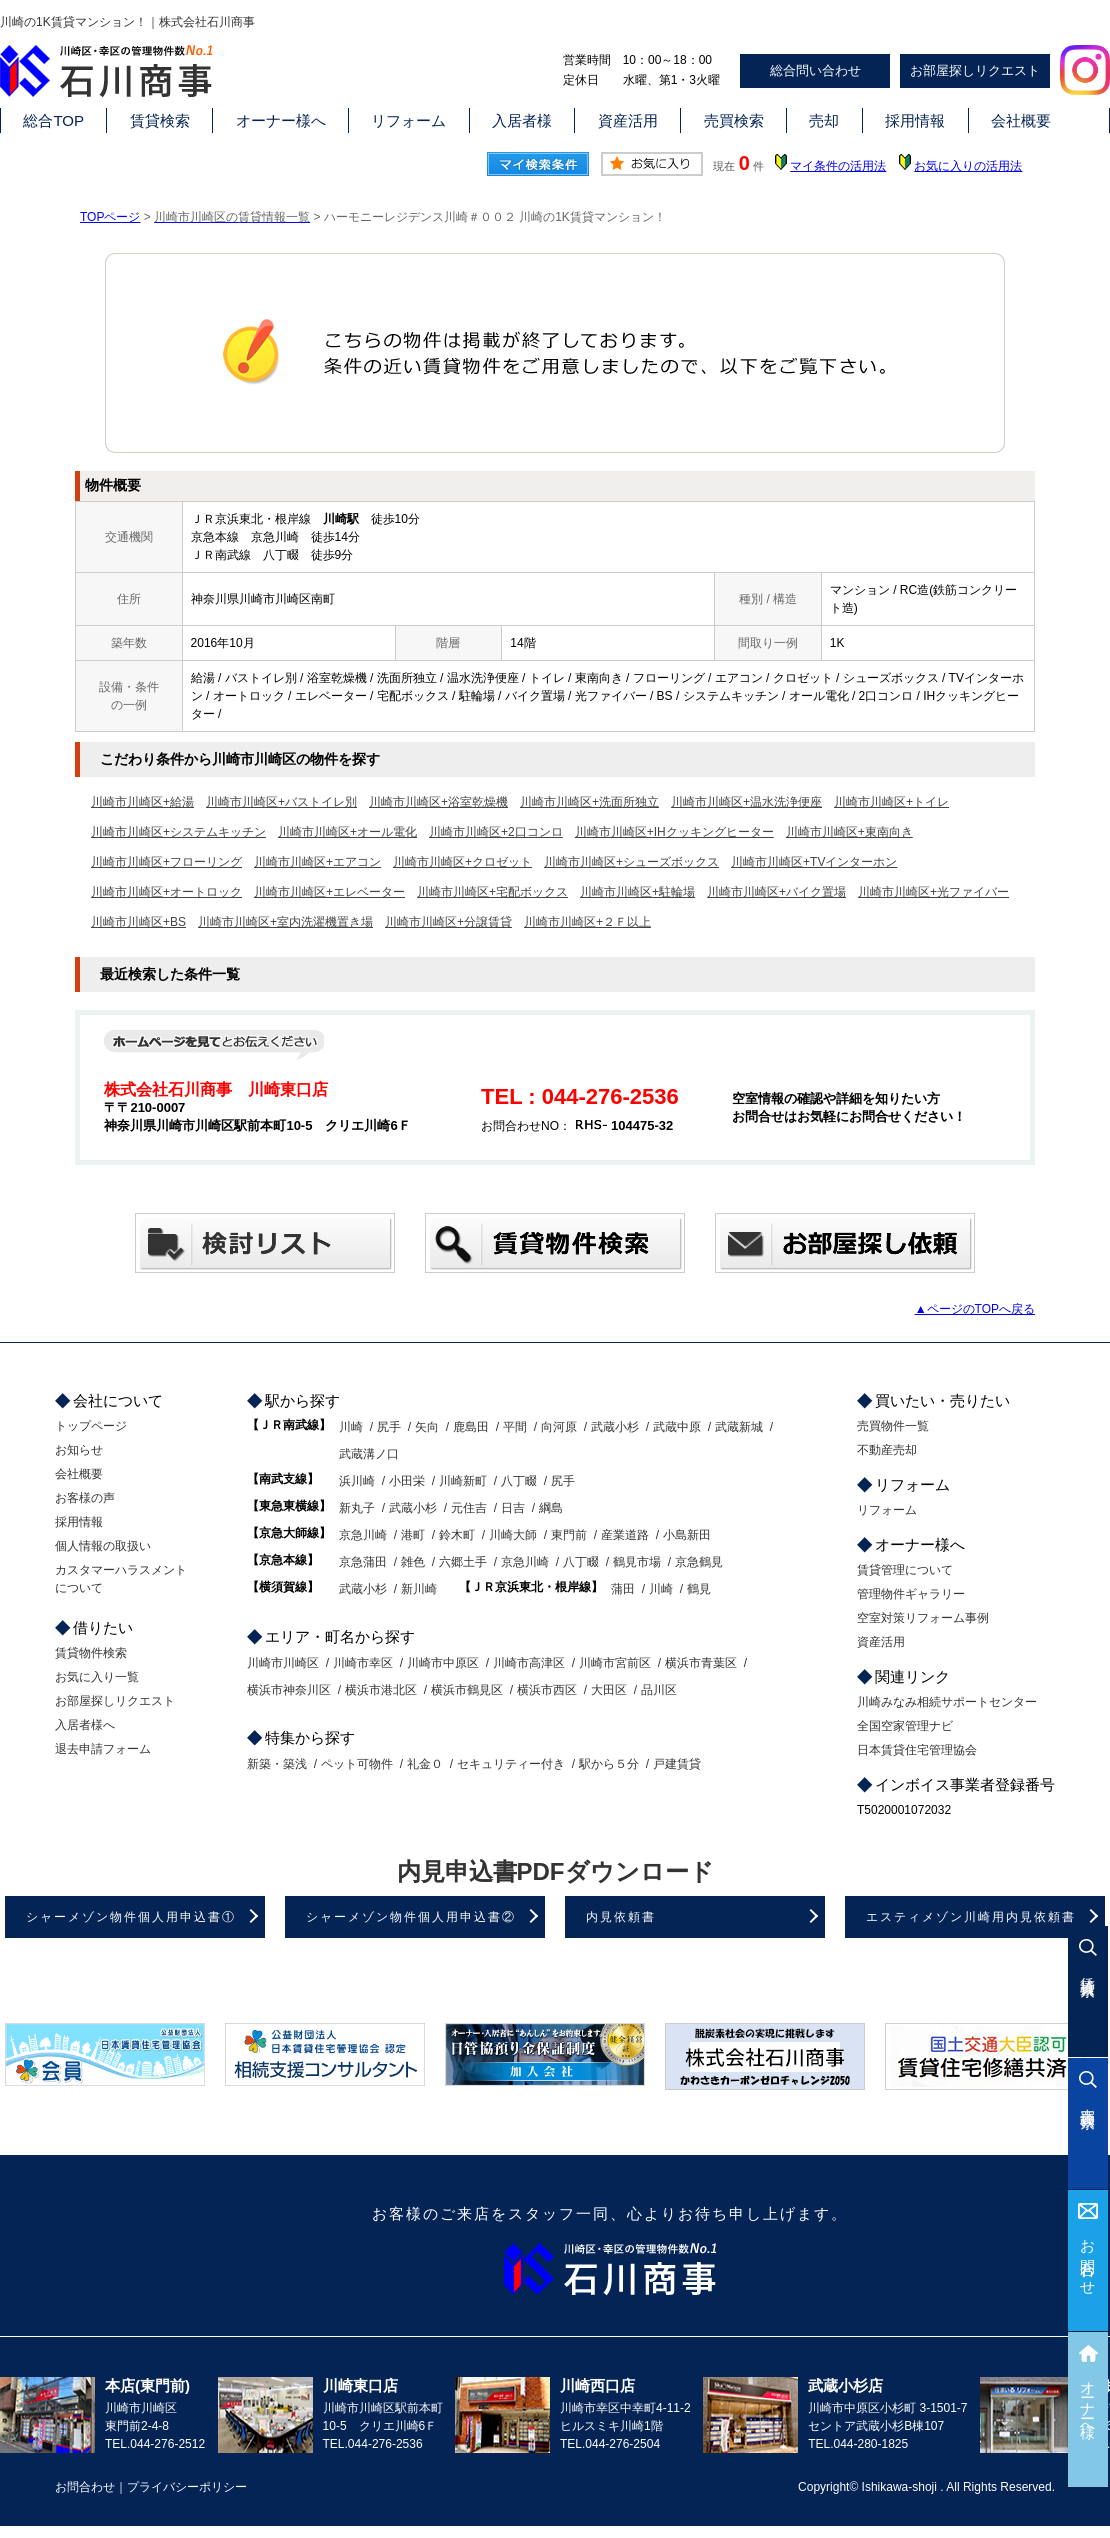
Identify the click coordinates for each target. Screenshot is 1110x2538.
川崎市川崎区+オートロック (166, 892)
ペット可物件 (357, 1764)
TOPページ (110, 217)
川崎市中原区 (443, 1663)
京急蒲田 (363, 1562)
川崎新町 (463, 1481)
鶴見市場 (637, 1562)
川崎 (351, 1427)
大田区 (609, 1690)
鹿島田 (471, 1427)
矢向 (427, 1427)
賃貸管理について (905, 1570)
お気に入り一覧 (97, 1677)
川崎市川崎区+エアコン (317, 862)
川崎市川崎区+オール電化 (347, 832)
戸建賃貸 (677, 1764)
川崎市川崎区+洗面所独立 (589, 802)
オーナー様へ (281, 120)
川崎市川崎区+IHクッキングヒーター (674, 832)
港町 (413, 1535)
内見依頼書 (621, 1917)
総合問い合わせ (815, 70)
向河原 (559, 1427)
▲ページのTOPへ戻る (975, 1309)
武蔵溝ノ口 (369, 1454)
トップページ (91, 1426)
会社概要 (1021, 120)
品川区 (659, 1690)
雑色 (413, 1562)
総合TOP (53, 120)
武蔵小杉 (615, 1427)
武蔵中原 (677, 1427)
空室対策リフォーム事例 (923, 1618)
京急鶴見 (699, 1562)
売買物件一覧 (893, 1426)
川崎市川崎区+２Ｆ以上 (587, 922)
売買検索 (734, 120)
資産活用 (628, 120)
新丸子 (357, 1508)
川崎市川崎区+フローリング (166, 862)
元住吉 (469, 1508)
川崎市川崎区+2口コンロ (496, 832)
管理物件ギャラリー (911, 1594)
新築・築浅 (277, 1764)
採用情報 (915, 120)
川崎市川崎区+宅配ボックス (492, 892)
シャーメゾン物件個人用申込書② (411, 1917)
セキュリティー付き (511, 1764)
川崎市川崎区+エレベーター (329, 892)
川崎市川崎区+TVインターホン (814, 862)
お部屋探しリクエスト (975, 70)
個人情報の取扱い (103, 1546)
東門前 (569, 1535)
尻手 (389, 1427)
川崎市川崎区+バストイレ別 (281, 802)
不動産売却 (887, 1450)
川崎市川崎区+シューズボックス (631, 862)
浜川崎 (357, 1481)
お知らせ (79, 1450)
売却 (824, 120)
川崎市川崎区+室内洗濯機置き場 (285, 922)
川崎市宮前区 (615, 1663)
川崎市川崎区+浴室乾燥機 (438, 802)
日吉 (513, 1508)
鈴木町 (457, 1535)
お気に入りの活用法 (968, 166)
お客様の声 (85, 1498)
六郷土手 (463, 1562)
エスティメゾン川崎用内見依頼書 (971, 1917)
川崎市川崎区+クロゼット (462, 862)
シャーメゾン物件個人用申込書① (131, 1917)
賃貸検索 (160, 120)
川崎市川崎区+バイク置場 (776, 892)
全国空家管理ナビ (905, 1726)
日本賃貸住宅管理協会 (917, 1750)
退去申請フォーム (103, 1749)
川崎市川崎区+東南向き (849, 832)
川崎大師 (513, 1535)
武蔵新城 (739, 1427)
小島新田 (687, 1535)
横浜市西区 (547, 1690)
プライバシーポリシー (187, 2487)
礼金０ (425, 1764)
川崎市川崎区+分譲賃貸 (448, 922)
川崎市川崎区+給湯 (142, 802)
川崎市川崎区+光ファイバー (933, 892)
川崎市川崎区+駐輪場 (637, 892)
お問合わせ (1088, 2259)
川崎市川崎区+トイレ (891, 802)
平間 (515, 1427)
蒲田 (623, 1589)
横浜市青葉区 (701, 1663)
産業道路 (625, 1535)
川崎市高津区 (529, 1663)
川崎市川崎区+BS (138, 922)
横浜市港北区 (381, 1690)
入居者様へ (85, 1725)
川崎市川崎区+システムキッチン (178, 832)
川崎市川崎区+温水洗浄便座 (746, 802)
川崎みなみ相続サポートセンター (947, 1702)
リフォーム (408, 120)
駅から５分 (609, 1764)
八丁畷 (519, 1481)
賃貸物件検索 (91, 1653)
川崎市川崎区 (283, 1663)
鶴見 (699, 1589)
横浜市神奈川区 (289, 1690)
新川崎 (419, 1589)
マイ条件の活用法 (838, 166)
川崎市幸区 (363, 1663)
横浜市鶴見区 (467, 1690)
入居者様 (522, 120)
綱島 (551, 1508)
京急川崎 (363, 1535)
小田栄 (407, 1481)
